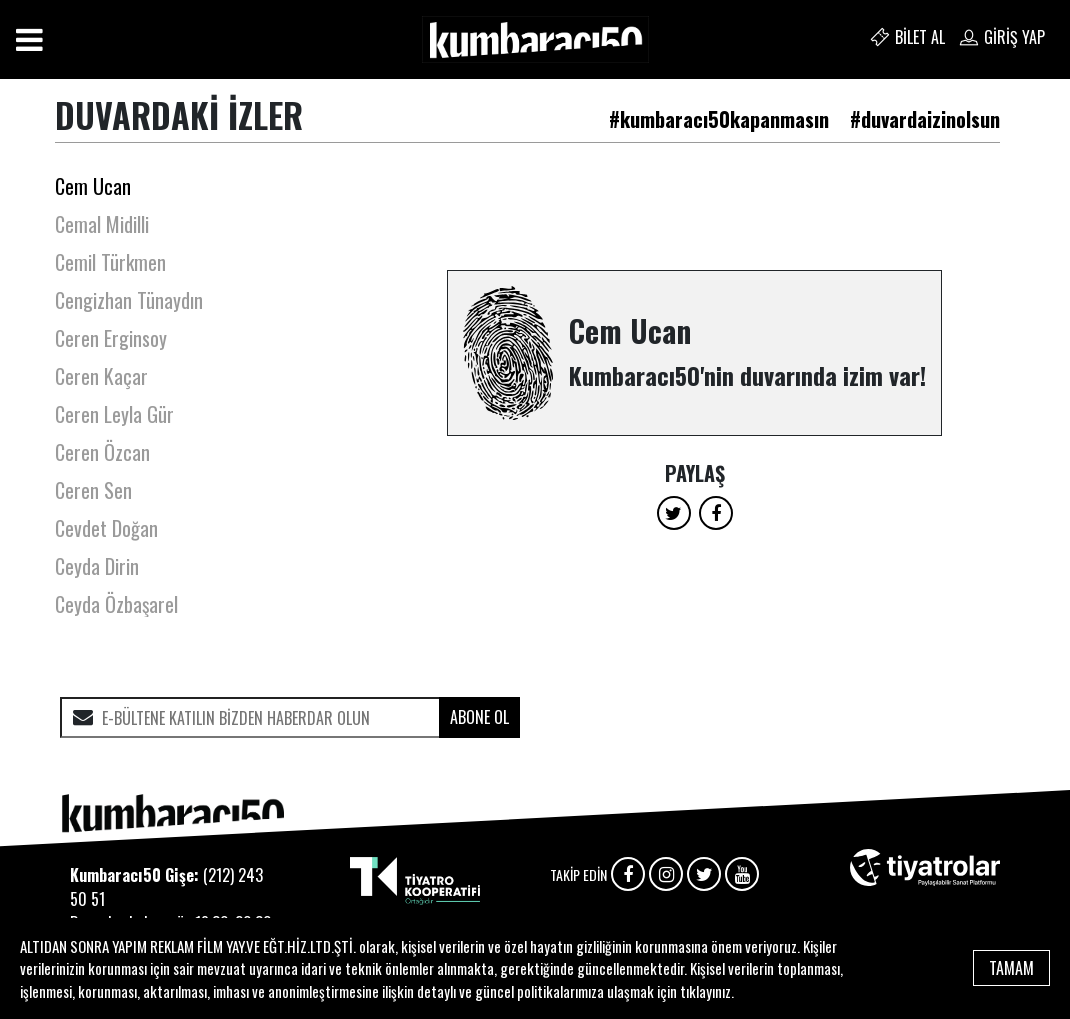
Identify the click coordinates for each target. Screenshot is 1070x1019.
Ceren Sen (93, 490)
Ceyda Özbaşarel (116, 604)
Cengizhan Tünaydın (129, 300)
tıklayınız (705, 991)
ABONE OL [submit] (479, 717)
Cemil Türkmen (110, 262)
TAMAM (1011, 968)
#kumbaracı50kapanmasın (719, 119)
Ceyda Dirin (97, 566)
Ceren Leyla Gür (114, 414)
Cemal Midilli (102, 224)
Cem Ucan (93, 186)
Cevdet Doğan (106, 528)
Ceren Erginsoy (111, 338)
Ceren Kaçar (101, 376)
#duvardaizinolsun (925, 119)
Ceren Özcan (102, 452)
